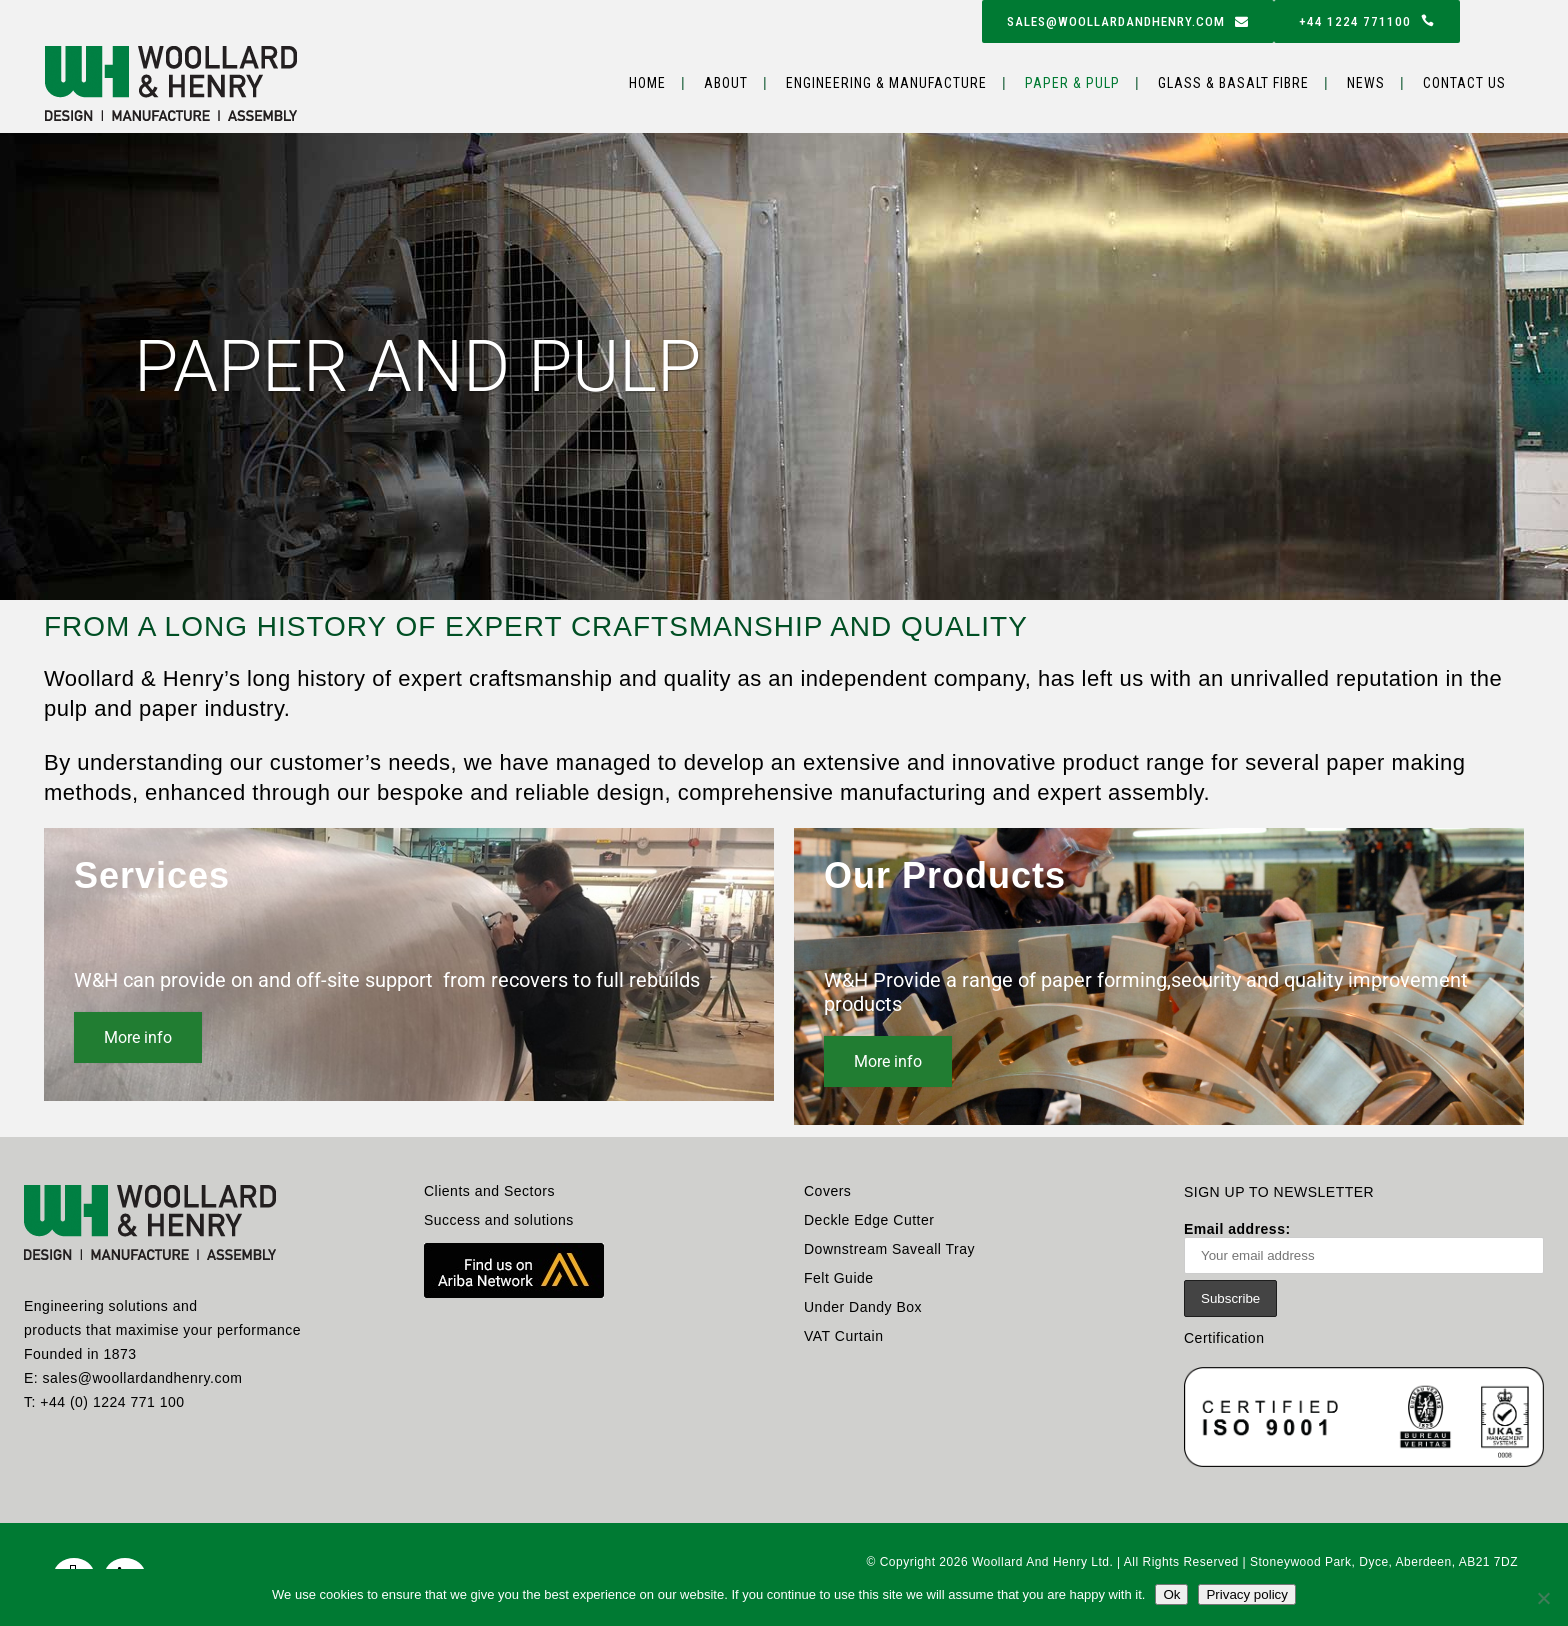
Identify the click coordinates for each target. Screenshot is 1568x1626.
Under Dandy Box (863, 1307)
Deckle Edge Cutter (869, 1220)
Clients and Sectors (489, 1191)
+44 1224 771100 (1367, 21)
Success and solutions (499, 1220)
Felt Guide (839, 1278)
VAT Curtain (843, 1336)
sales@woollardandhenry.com (1128, 21)
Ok (1171, 1594)
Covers (827, 1191)
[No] (1543, 1598)
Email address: (1364, 1247)
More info (138, 1037)
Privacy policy (1246, 1594)
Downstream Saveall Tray (889, 1249)
